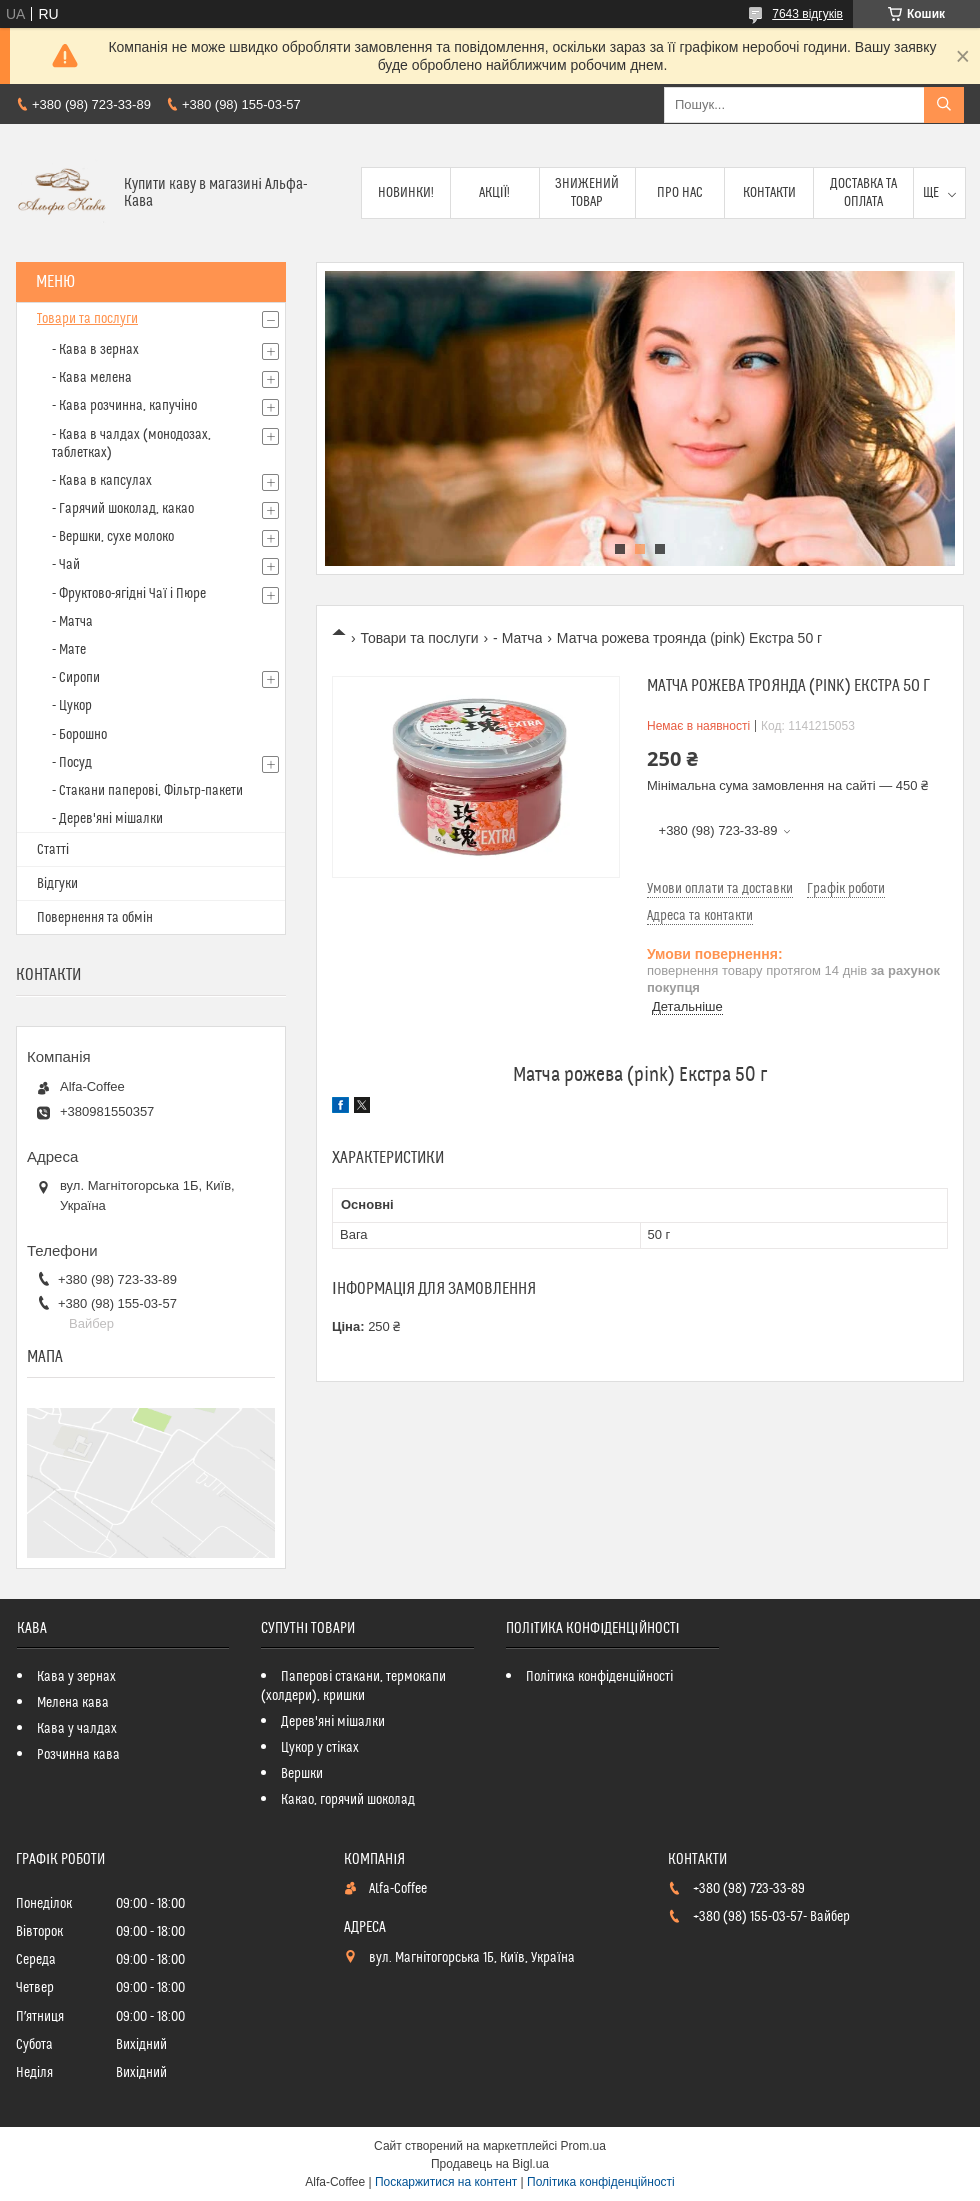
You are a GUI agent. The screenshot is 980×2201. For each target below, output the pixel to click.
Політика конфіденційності (599, 1677)
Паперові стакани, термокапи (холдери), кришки (353, 1686)
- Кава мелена (92, 378)
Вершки (302, 1774)
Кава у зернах (76, 1677)
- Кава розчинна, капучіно (124, 406)
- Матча (517, 638)
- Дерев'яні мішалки (107, 819)
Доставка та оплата (863, 193)
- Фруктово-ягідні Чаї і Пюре (129, 594)
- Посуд (72, 763)
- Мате (69, 650)
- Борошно (79, 735)
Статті (53, 850)
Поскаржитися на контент (446, 2182)
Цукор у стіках (320, 1748)
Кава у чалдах (77, 1729)
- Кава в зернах (95, 350)
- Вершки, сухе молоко (113, 537)
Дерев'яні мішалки (333, 1722)
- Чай (66, 565)
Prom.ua (583, 2146)
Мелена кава (73, 1703)
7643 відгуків (807, 14)
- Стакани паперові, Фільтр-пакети (147, 791)
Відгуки (57, 884)
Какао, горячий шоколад (348, 1800)
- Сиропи (76, 678)
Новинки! (406, 193)
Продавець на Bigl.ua (490, 2164)
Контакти (769, 193)
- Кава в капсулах (102, 481)
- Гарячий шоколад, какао (123, 509)
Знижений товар (587, 193)
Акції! (495, 193)
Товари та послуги (419, 638)
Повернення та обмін (95, 918)
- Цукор (72, 706)
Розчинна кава (78, 1755)
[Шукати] (944, 105)
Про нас (680, 193)
